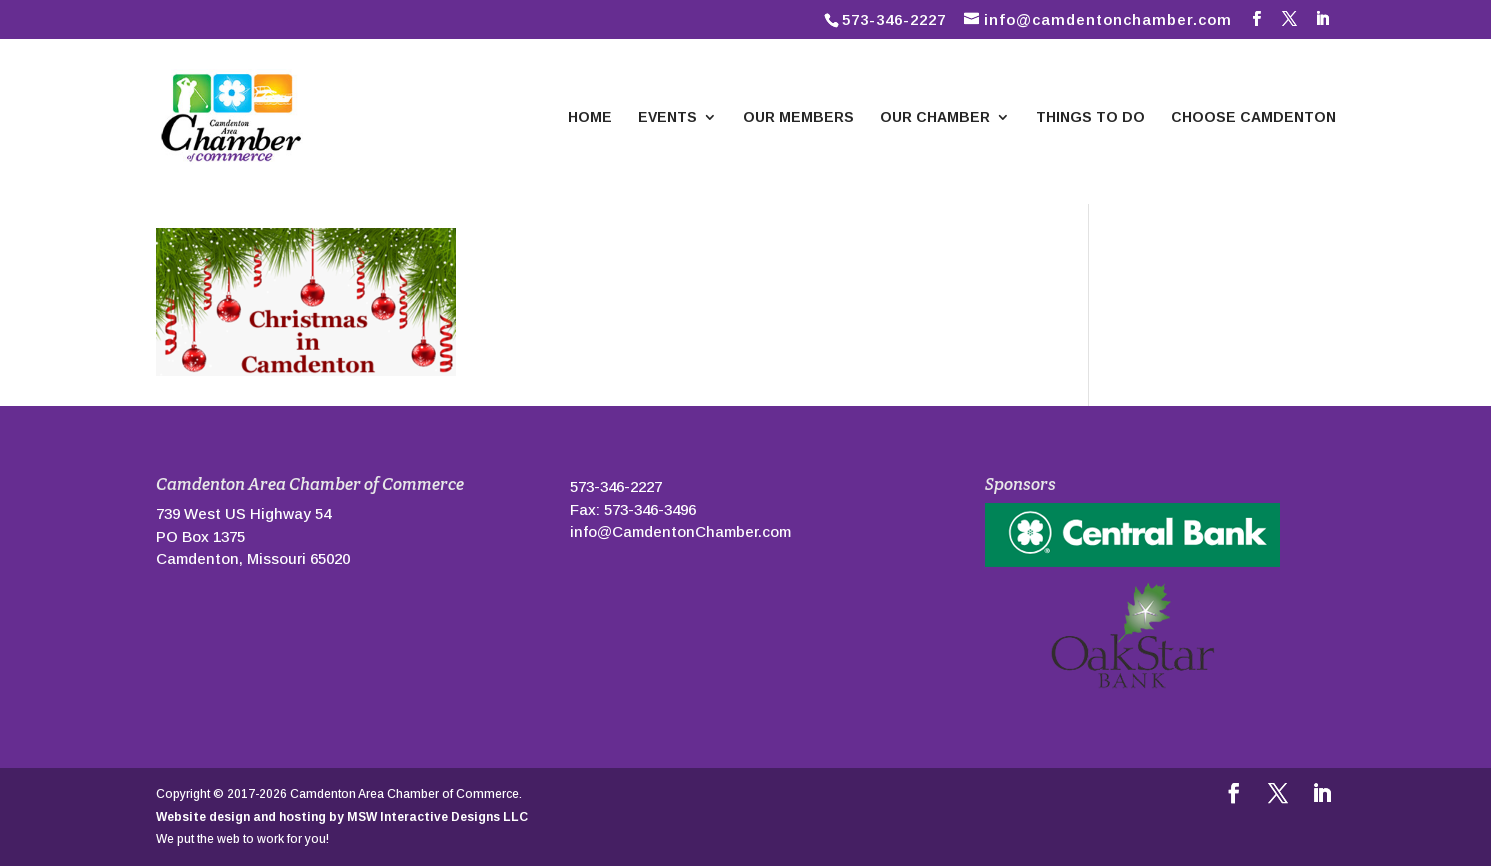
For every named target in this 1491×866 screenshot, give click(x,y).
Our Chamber (935, 117)
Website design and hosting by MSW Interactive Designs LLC (342, 817)
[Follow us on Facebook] (1257, 19)
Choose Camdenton (1253, 117)
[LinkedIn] (1323, 19)
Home (590, 117)
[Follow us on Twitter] (1290, 19)
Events (667, 117)
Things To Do (1090, 117)
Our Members (798, 117)
